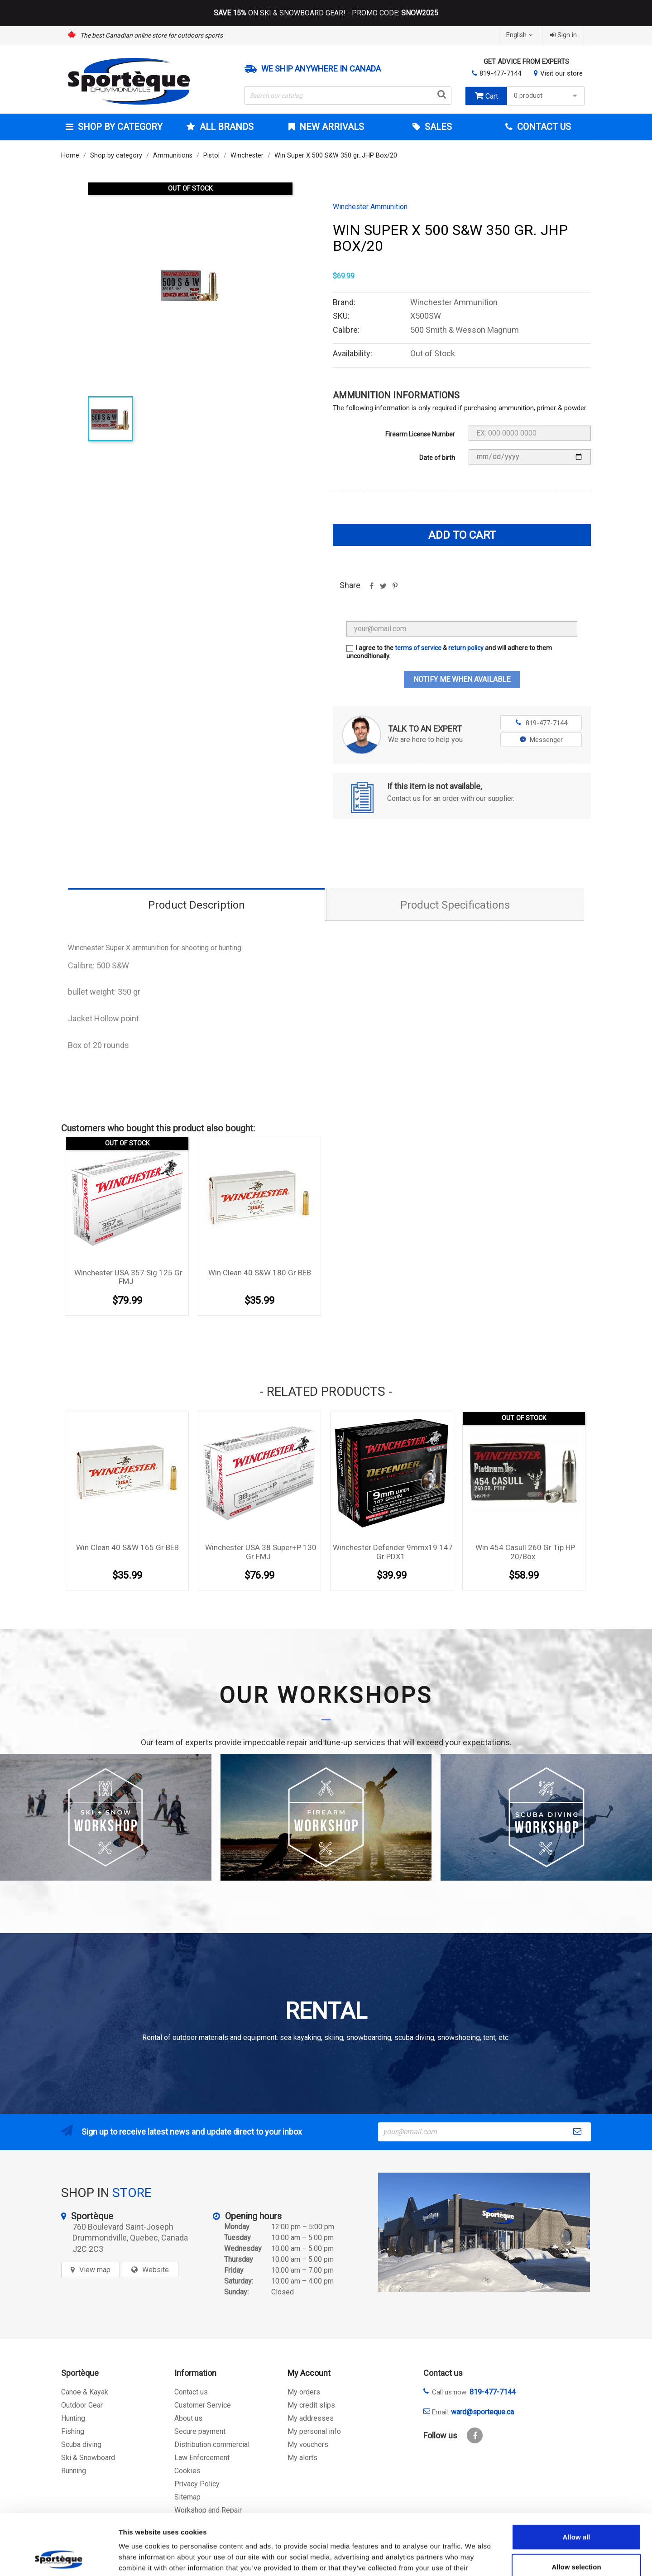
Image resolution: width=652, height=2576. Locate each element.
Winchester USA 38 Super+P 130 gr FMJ (260, 1552)
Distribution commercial (211, 2444)
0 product (547, 96)
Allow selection (576, 2510)
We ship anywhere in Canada (321, 69)
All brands (225, 126)
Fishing (72, 2431)
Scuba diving (81, 2444)
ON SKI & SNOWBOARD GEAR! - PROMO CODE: (326, 13)
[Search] (348, 95)
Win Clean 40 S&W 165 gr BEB (127, 1547)
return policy (466, 647)
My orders (304, 2392)
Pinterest (395, 589)
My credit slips (311, 2405)
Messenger (541, 740)
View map (94, 2269)
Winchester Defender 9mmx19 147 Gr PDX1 (393, 1552)
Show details (475, 2558)
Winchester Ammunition (370, 207)
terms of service (418, 647)
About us (188, 2418)
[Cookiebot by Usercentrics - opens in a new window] (58, 2558)
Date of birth (437, 457)
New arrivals (330, 126)
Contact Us (543, 126)
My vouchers (308, 2444)
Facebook (475, 2435)
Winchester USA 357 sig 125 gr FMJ (128, 1277)
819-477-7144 (500, 73)
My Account (309, 2373)
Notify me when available (461, 679)
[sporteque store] (484, 2232)
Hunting (73, 2418)
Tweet (383, 589)
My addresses (311, 2418)
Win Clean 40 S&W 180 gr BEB (259, 1272)
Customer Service (202, 2405)
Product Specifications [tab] (455, 905)
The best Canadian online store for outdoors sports (151, 35)
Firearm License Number (420, 434)
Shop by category (119, 126)
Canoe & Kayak (84, 2392)
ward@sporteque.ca (482, 2412)
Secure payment (199, 2431)
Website (155, 2269)
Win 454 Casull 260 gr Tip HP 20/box (525, 1552)
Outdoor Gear (82, 2405)
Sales (437, 126)
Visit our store (561, 73)
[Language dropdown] (520, 35)
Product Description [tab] (196, 905)
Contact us (191, 2392)
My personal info (314, 2431)
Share (371, 589)
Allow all (576, 2480)
